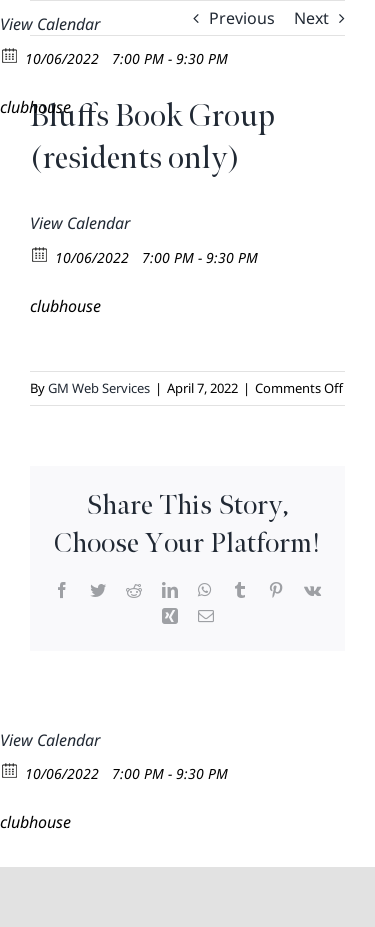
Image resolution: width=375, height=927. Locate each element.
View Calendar (50, 24)
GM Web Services (99, 388)
